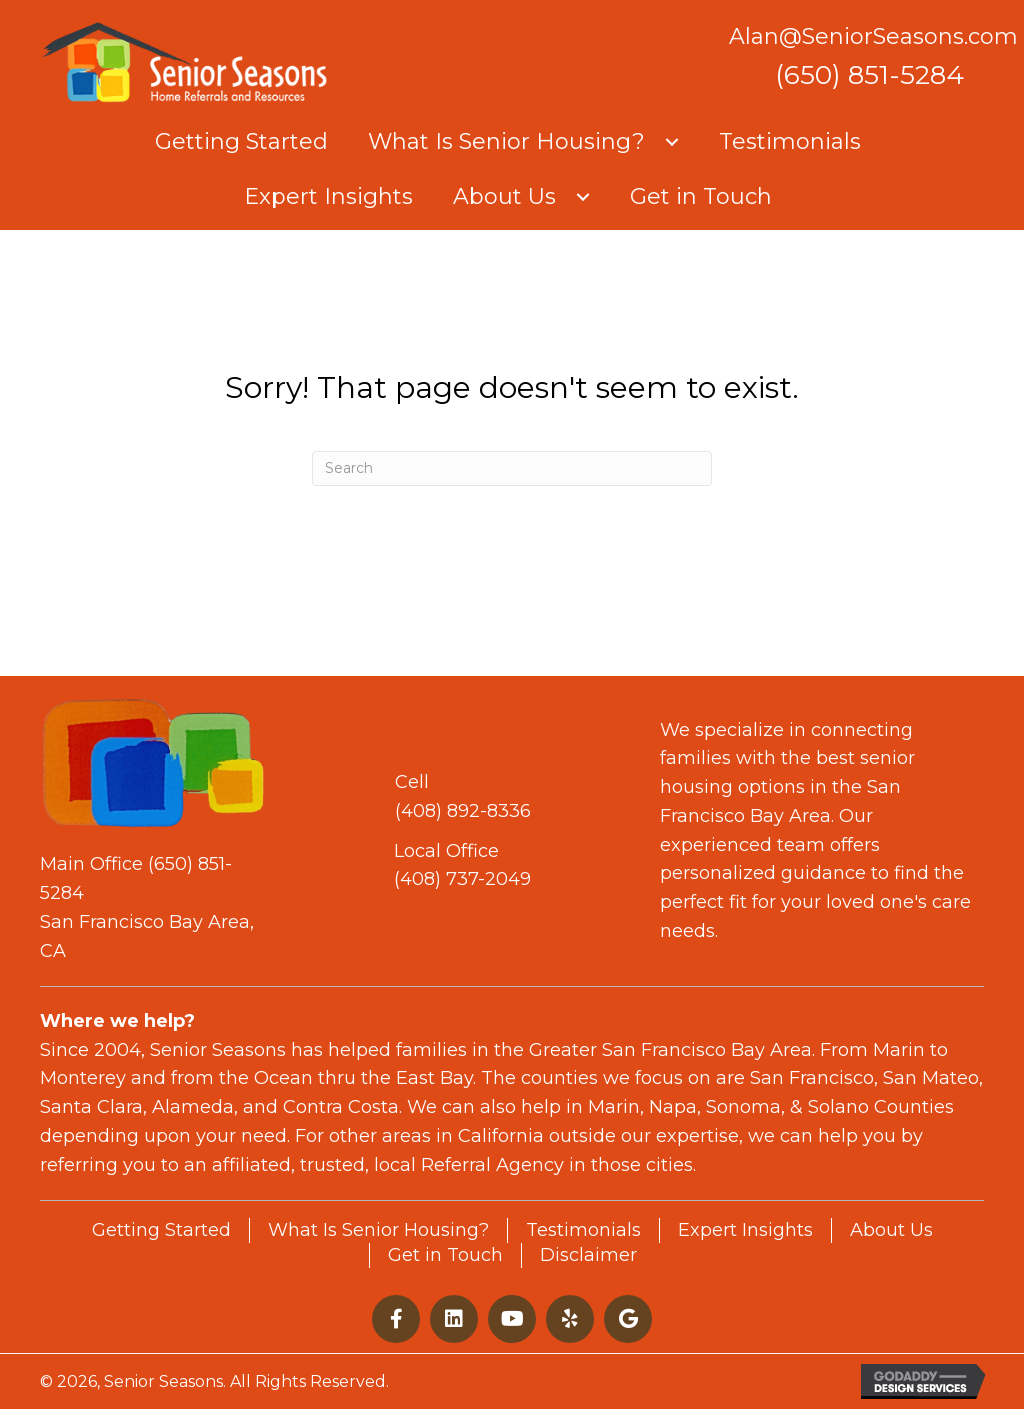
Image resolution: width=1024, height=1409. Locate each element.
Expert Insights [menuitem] (745, 1230)
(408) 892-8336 (463, 811)
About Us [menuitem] (891, 1230)
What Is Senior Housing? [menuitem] (378, 1230)
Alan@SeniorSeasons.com (873, 36)
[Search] (512, 468)
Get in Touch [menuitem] (445, 1255)
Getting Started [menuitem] (161, 1230)
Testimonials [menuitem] (583, 1230)
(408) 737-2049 (462, 879)
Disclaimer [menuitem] (588, 1255)
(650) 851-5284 (869, 75)
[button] (672, 142)
